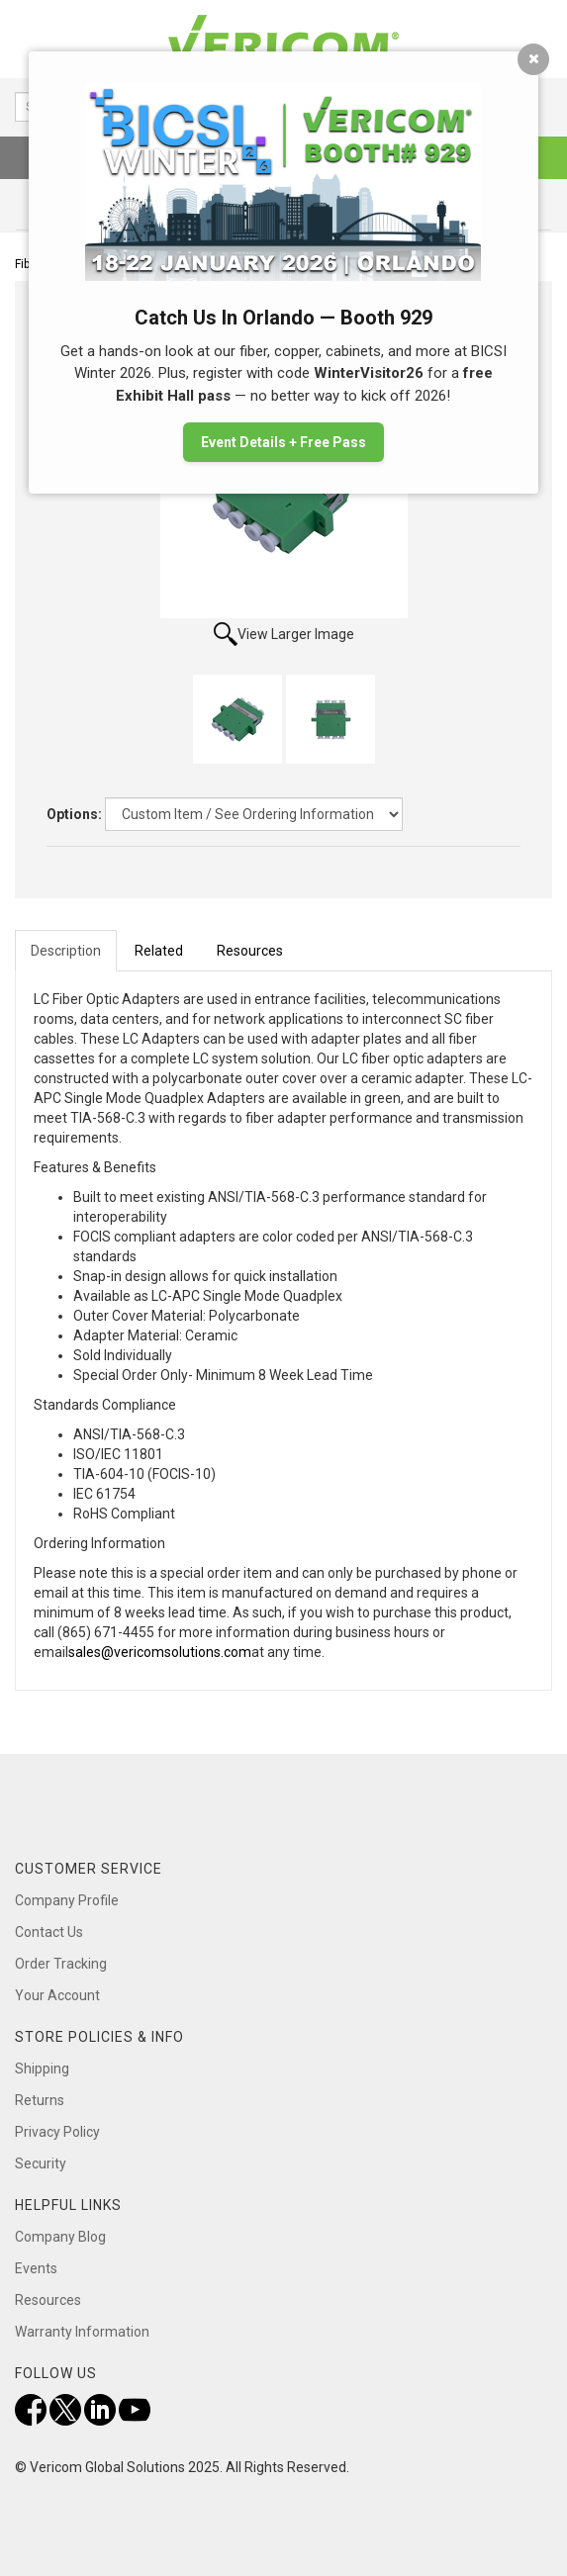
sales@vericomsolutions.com (159, 1652)
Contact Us (49, 1932)
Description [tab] (66, 951)
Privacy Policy (57, 2132)
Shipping (42, 2068)
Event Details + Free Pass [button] (283, 442)
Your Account (57, 1995)
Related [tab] (159, 951)
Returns (39, 2100)
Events (36, 2268)
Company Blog (60, 2237)
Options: (74, 814)
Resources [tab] (250, 951)
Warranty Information (82, 2332)
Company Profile (67, 1900)
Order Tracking (61, 1964)
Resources (48, 2300)
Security (40, 2163)
